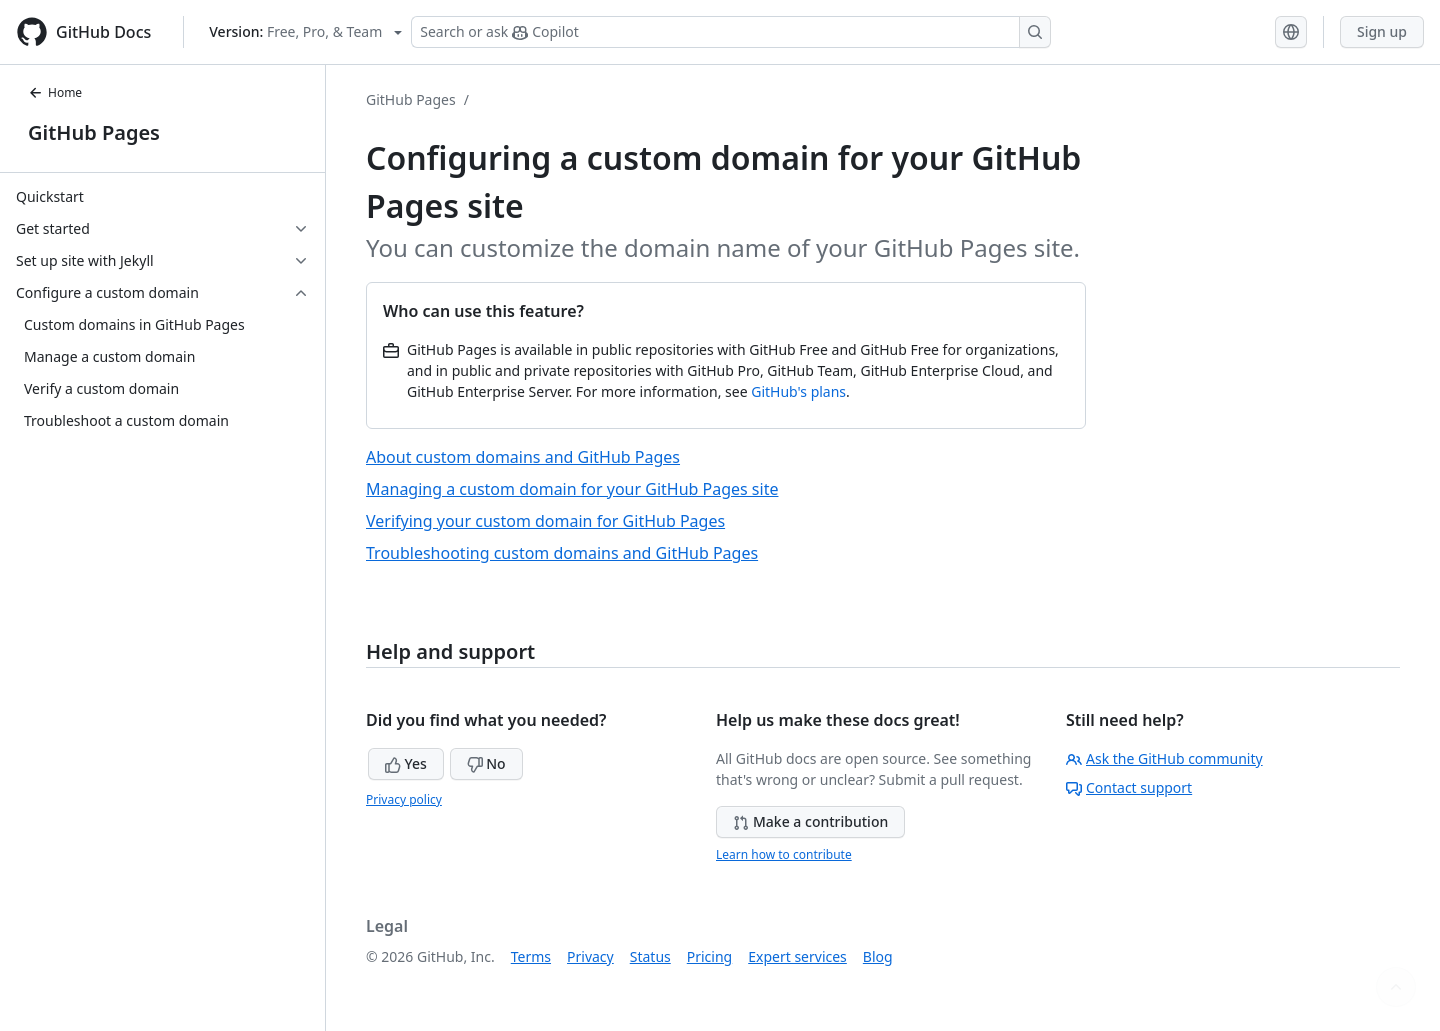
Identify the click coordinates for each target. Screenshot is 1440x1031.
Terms (531, 956)
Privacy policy (404, 799)
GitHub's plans (798, 391)
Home (55, 92)
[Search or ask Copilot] (731, 32)
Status (650, 956)
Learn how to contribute (784, 854)
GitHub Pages (94, 132)
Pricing (709, 956)
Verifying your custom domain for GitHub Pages (545, 521)
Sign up (1382, 31)
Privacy (590, 956)
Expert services (797, 956)
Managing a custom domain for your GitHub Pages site (572, 489)
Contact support (1129, 787)
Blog (878, 956)
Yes (406, 763)
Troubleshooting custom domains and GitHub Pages (562, 553)
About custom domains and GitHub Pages (523, 457)
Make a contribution (810, 821)
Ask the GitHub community (1164, 758)
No (486, 763)
